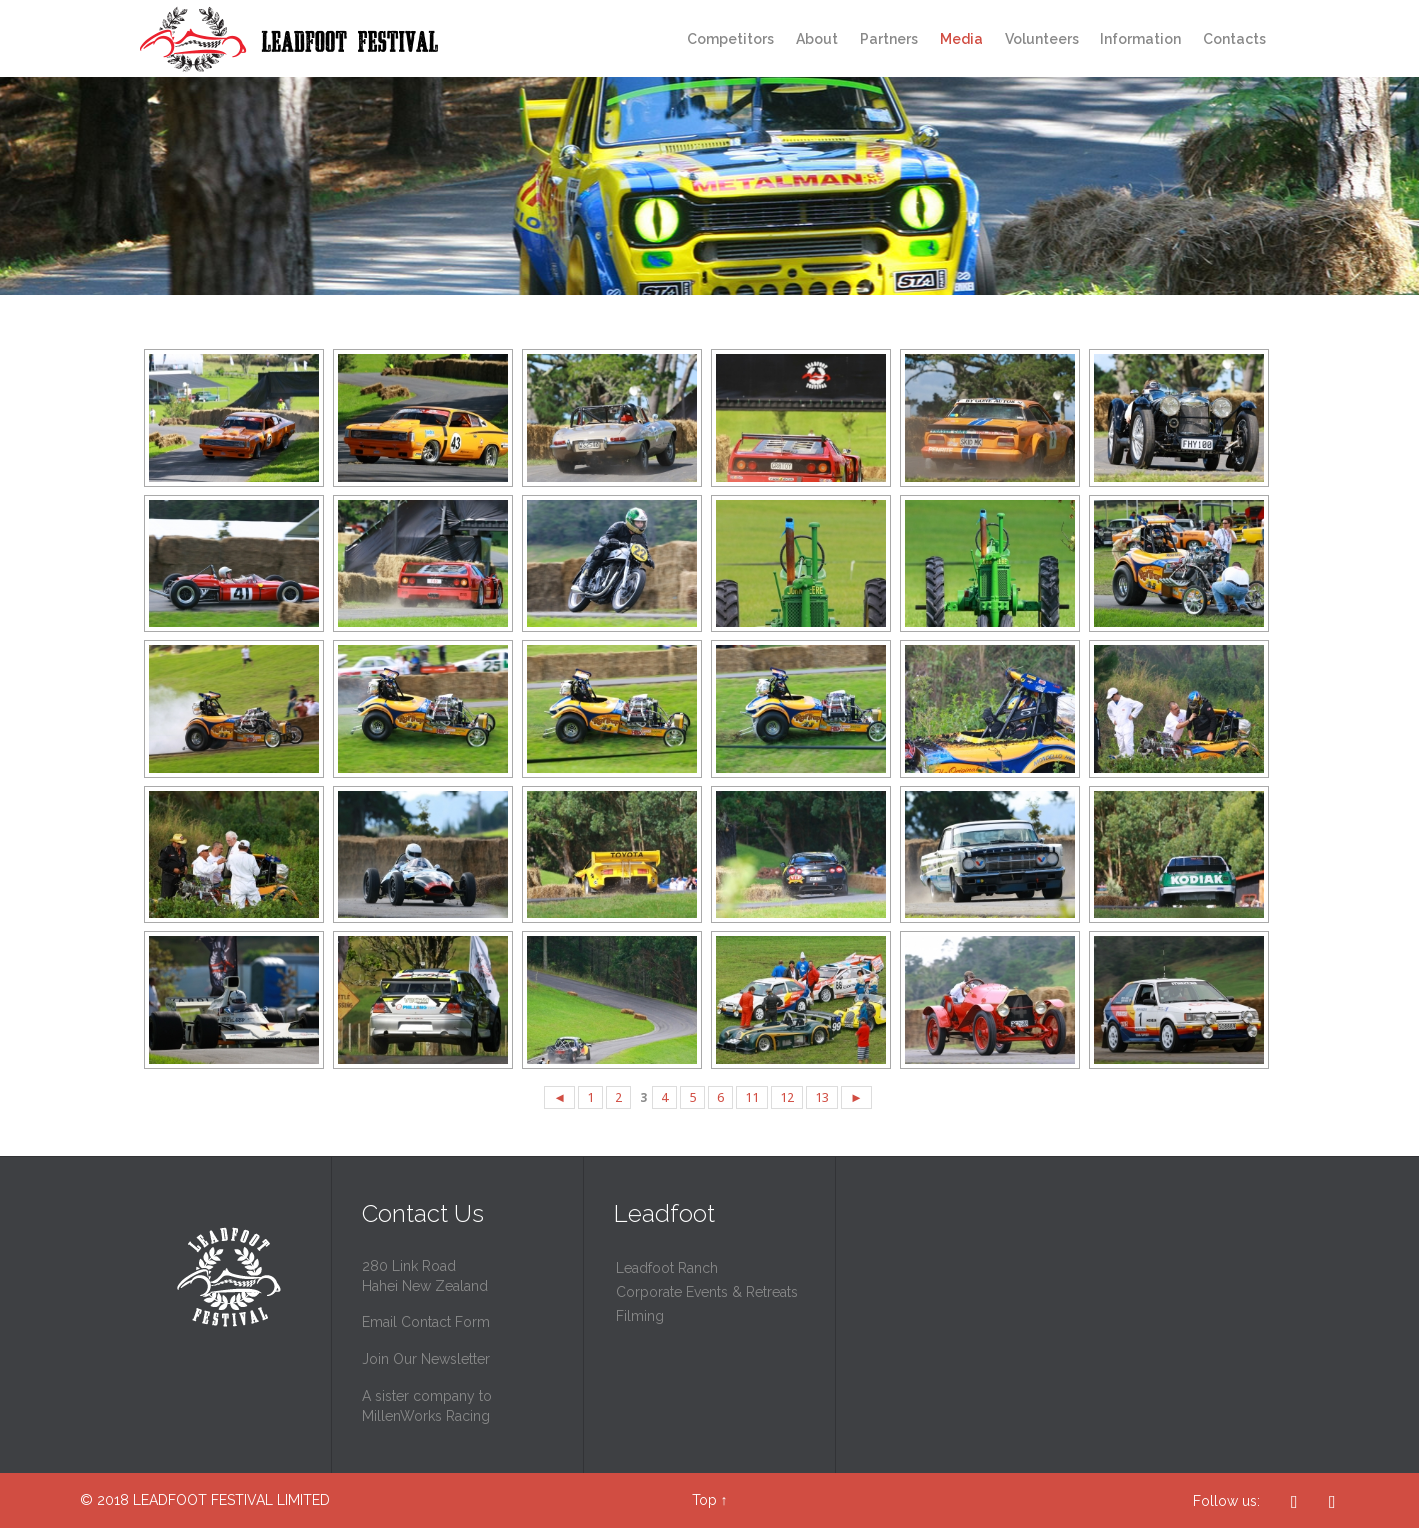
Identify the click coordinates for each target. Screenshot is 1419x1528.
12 (787, 1097)
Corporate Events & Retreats (707, 1292)
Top (704, 1500)
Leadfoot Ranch (667, 1268)
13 (822, 1097)
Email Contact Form (426, 1322)
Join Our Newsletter (426, 1359)
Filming (640, 1316)
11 (752, 1097)
